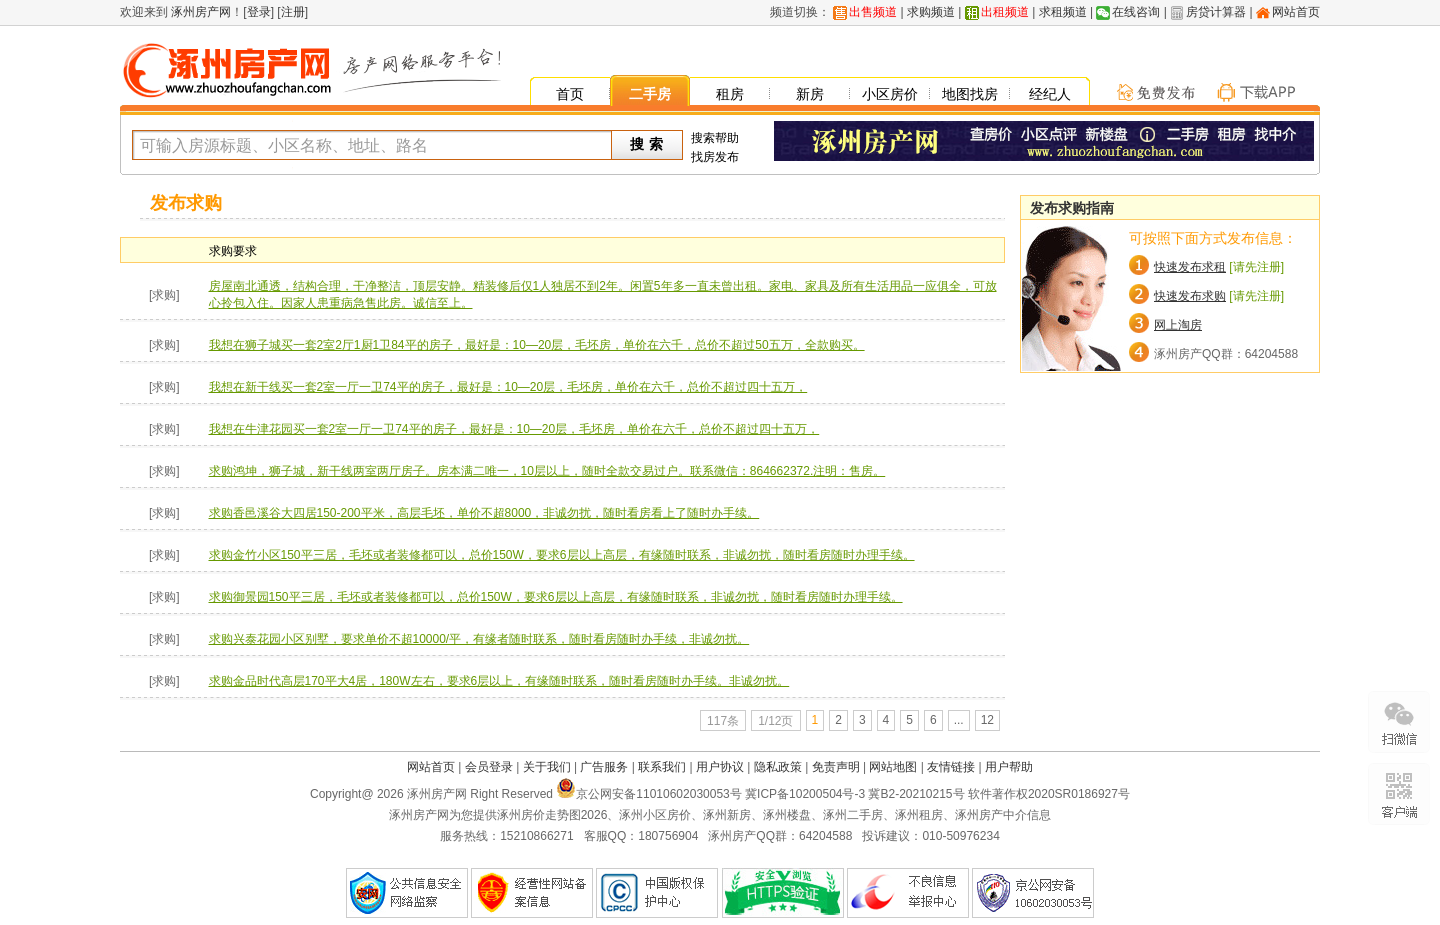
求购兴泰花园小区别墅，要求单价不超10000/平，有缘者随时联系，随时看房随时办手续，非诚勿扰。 (479, 639)
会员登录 (489, 767)
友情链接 (951, 767)
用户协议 (720, 767)
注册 (293, 12)
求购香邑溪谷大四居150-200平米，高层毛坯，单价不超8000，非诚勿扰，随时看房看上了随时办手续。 (484, 513)
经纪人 (1050, 94)
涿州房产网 (199, 12)
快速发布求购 (1190, 296)
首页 (570, 94)
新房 (810, 94)
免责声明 (836, 767)
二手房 (650, 94)
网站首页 (1296, 12)
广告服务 (604, 767)
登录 (259, 12)
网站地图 (893, 767)
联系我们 (662, 767)
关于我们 (547, 767)
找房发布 (715, 157)
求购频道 (931, 12)
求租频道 (1063, 12)
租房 (730, 94)
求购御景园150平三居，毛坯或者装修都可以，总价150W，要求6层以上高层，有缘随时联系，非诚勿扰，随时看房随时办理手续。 (556, 597)
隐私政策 (778, 767)
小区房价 (890, 94)
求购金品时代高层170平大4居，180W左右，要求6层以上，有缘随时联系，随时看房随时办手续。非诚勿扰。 (499, 681)
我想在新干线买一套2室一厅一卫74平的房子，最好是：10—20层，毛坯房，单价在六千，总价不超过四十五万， (508, 387)
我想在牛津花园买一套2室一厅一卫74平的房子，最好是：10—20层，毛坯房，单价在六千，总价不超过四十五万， (514, 429)
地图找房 (970, 94)
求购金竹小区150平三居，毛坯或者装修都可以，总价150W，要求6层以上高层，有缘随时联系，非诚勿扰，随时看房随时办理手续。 (562, 555)
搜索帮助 (715, 138)
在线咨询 (1136, 12)
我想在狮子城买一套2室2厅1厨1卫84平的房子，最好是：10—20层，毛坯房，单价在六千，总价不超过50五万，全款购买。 (537, 345)
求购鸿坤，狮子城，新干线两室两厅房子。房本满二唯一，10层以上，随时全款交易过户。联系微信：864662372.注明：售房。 (547, 471)
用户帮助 (1009, 767)
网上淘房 (1178, 325)
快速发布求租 (1190, 267)
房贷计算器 (1216, 12)
